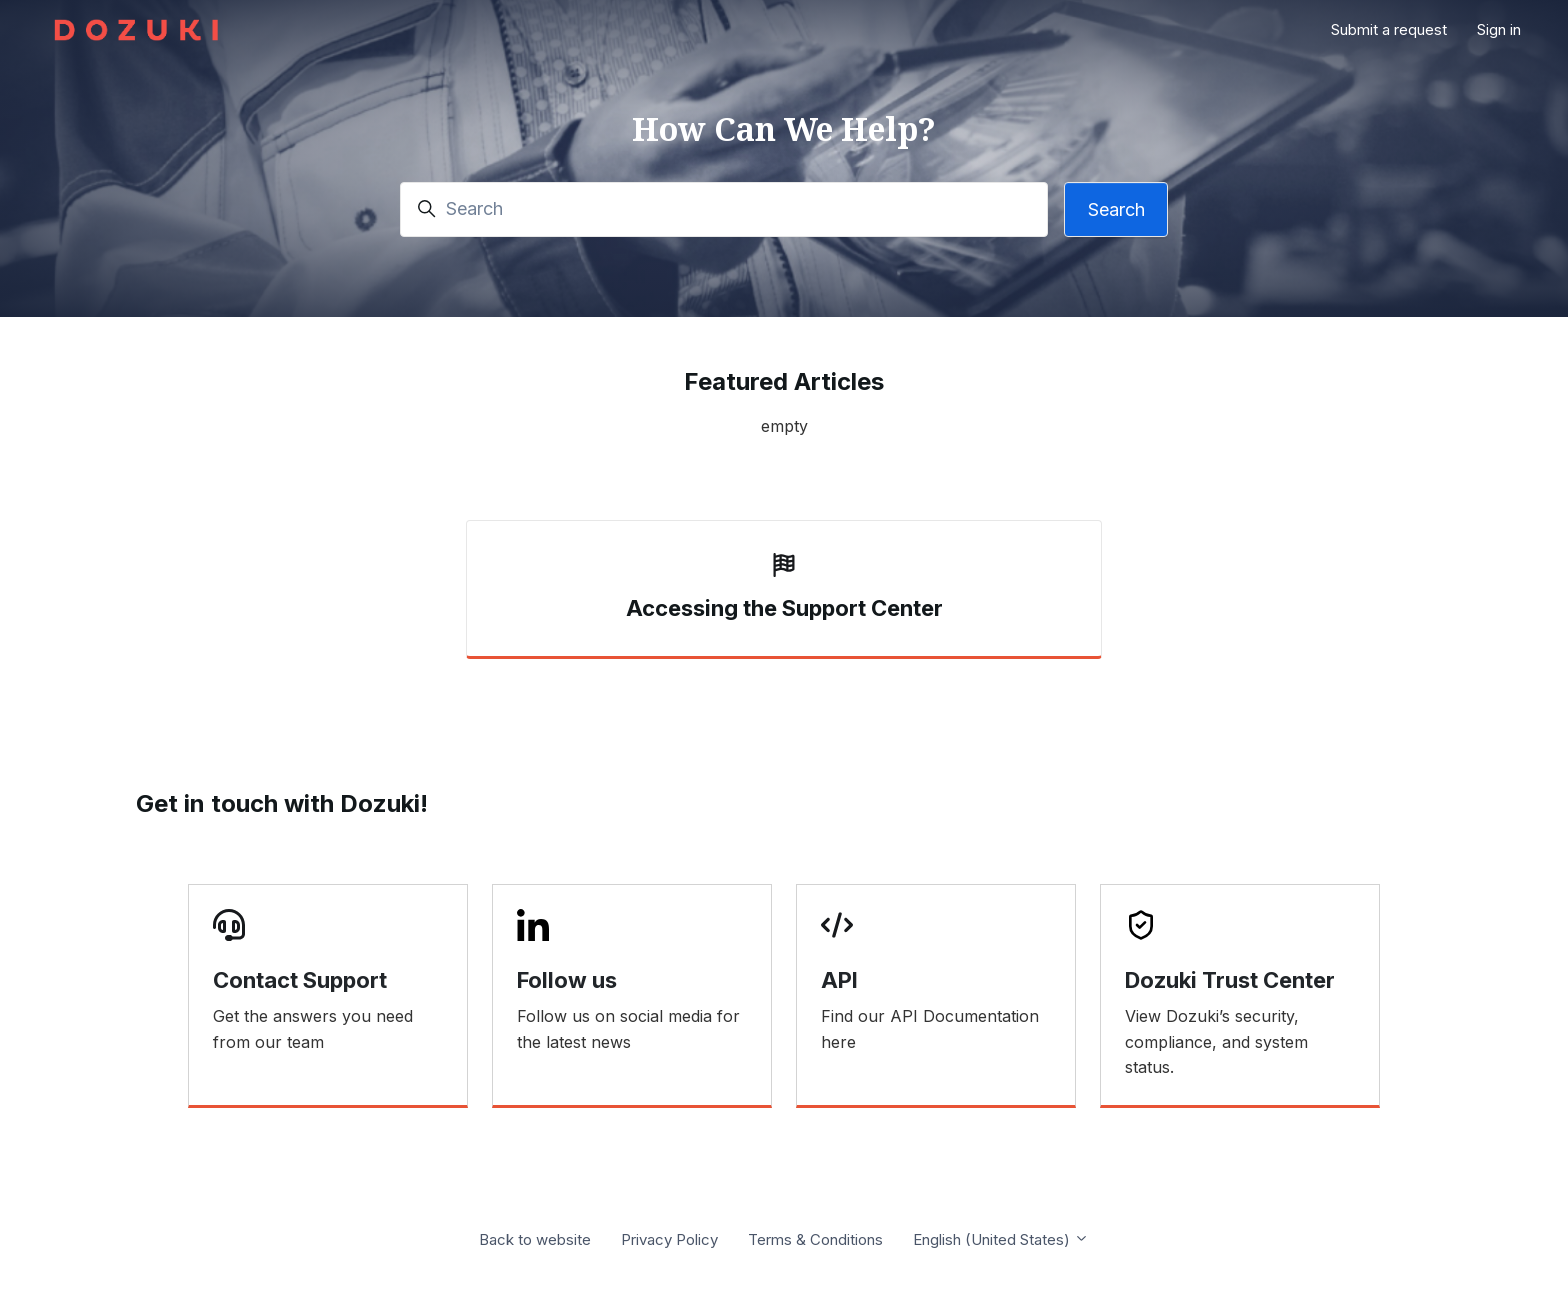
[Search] (724, 209)
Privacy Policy (669, 1239)
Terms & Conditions (815, 1239)
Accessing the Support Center (784, 608)
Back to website (535, 1239)
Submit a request (1389, 29)
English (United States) (1001, 1239)
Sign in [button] (1499, 29)
